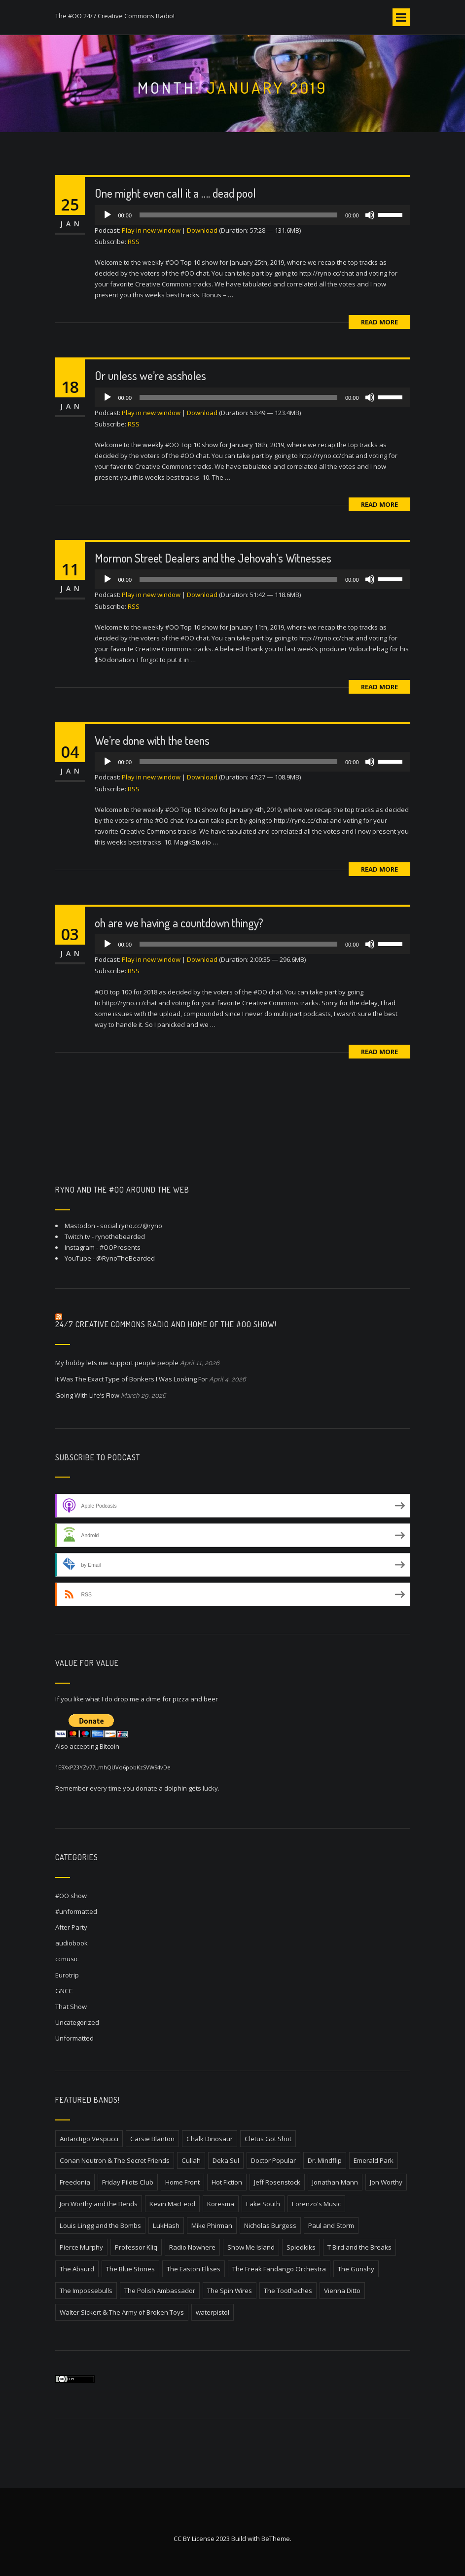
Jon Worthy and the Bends (99, 2203)
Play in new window (151, 230)
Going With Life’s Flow (87, 1395)
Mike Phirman (211, 2225)
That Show (71, 2006)
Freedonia (75, 2182)
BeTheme (275, 2538)
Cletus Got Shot (268, 2138)
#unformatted (76, 1911)
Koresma (220, 2203)
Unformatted (74, 2038)
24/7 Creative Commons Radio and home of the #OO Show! (166, 1324)
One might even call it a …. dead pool (175, 193)
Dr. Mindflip (325, 2160)
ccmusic (66, 1958)
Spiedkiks (301, 2247)
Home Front (182, 2182)
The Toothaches (288, 2290)
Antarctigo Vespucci (89, 2138)
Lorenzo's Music (316, 2203)
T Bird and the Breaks (359, 2247)
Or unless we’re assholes (150, 375)
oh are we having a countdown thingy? (179, 922)
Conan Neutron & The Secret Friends (115, 2160)
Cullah (191, 2160)
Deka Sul (226, 2160)
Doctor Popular (273, 2160)
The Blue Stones (130, 2268)
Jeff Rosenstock (277, 2182)
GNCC (63, 1990)
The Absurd (77, 2268)
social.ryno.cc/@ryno (131, 1225)
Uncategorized (77, 2022)
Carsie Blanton (152, 2138)
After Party (71, 1927)
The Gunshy (356, 2268)
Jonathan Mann (335, 2182)
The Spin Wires (229, 2290)
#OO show (71, 1895)
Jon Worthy (386, 2182)
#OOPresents (120, 1247)
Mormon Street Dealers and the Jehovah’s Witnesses (213, 557)
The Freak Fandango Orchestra (279, 2268)
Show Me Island (251, 2247)
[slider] (238, 214)
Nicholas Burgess (270, 2225)
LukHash (166, 2225)
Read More (379, 322)
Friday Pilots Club (127, 2182)
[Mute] (370, 215)
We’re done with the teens (152, 740)
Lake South (263, 2203)
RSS (134, 241)
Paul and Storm (331, 2225)
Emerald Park (373, 2160)
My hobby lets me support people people (117, 1362)
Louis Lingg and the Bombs (100, 2225)
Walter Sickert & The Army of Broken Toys (122, 2312)
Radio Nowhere (192, 2247)
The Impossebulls (86, 2290)
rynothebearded (120, 1236)
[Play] (107, 215)
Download (202, 230)
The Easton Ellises (193, 2268)
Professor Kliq (136, 2247)
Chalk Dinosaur (209, 2138)
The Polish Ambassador (159, 2290)
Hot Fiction (227, 2182)
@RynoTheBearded (125, 1258)
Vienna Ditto (342, 2290)
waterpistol (212, 2312)
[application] (252, 215)
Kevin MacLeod (172, 2203)
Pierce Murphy (81, 2247)
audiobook (71, 1943)
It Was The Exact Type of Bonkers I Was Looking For (131, 1379)
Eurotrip (67, 1975)
